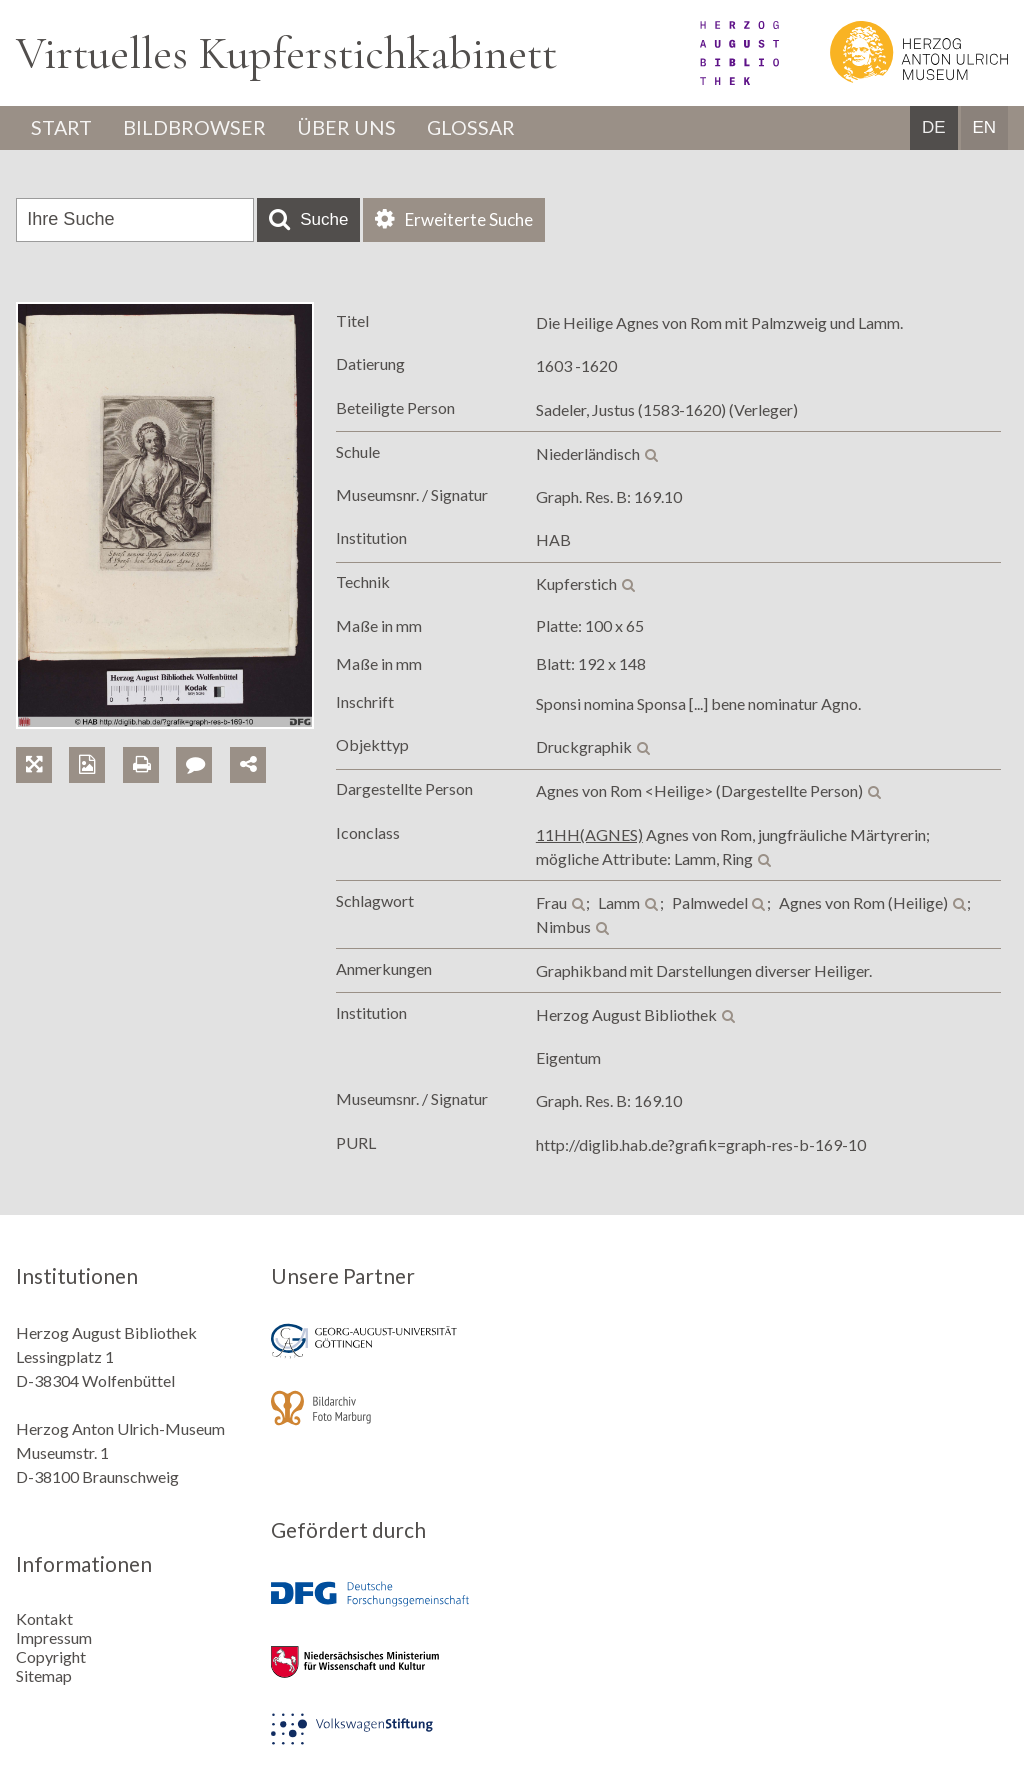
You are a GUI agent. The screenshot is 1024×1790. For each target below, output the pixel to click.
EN (984, 128)
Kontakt (44, 1618)
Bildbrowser (197, 128)
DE (934, 128)
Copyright (51, 1656)
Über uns (350, 128)
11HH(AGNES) (589, 834)
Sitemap (44, 1675)
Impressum (54, 1637)
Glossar (477, 128)
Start (63, 128)
